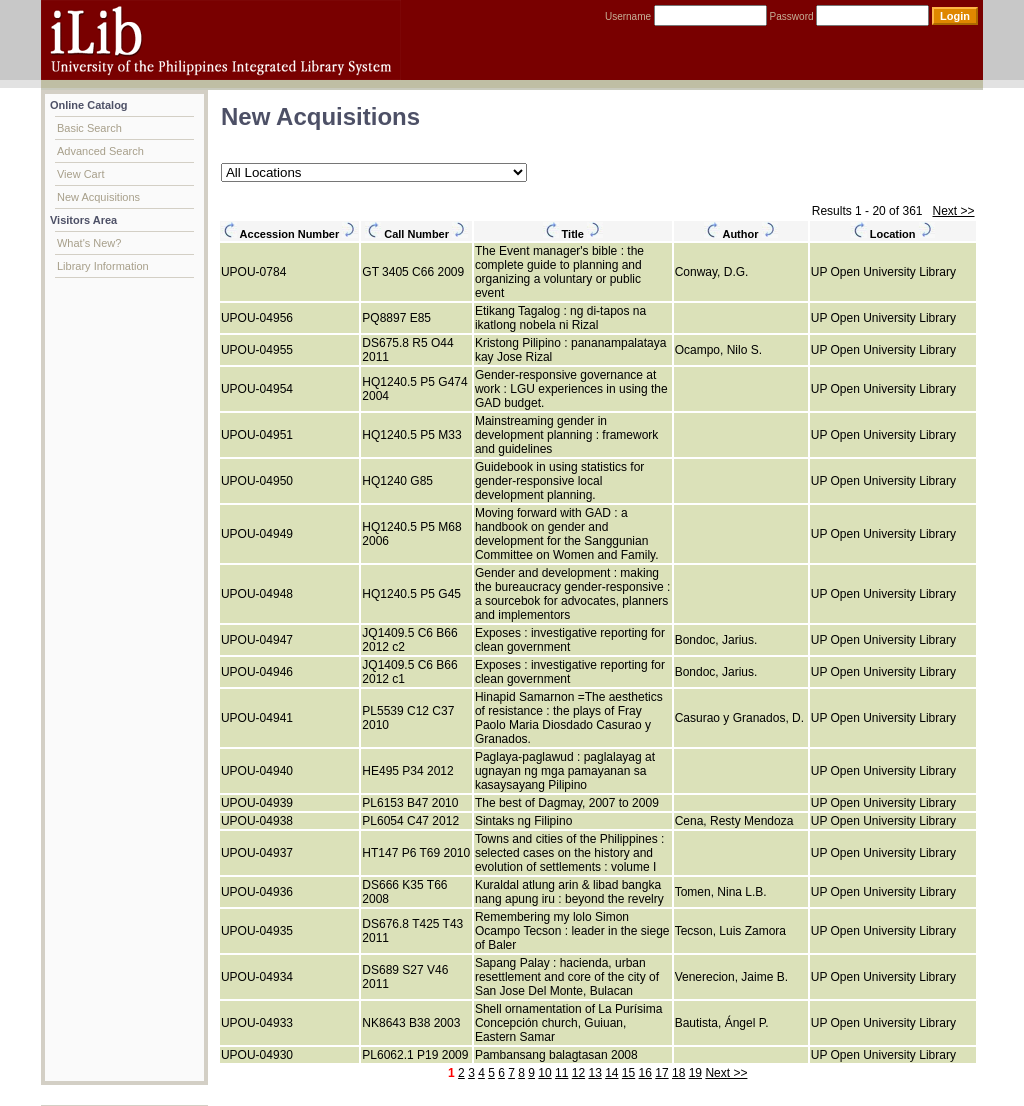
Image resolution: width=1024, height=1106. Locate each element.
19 (695, 1073)
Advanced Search (100, 151)
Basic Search (89, 128)
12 (578, 1073)
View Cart (80, 174)
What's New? (89, 243)
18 (678, 1073)
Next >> (953, 211)
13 (594, 1073)
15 (628, 1073)
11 (561, 1073)
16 (645, 1073)
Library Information (103, 266)
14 (611, 1073)
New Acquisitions (98, 197)
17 (661, 1073)
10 (544, 1073)
